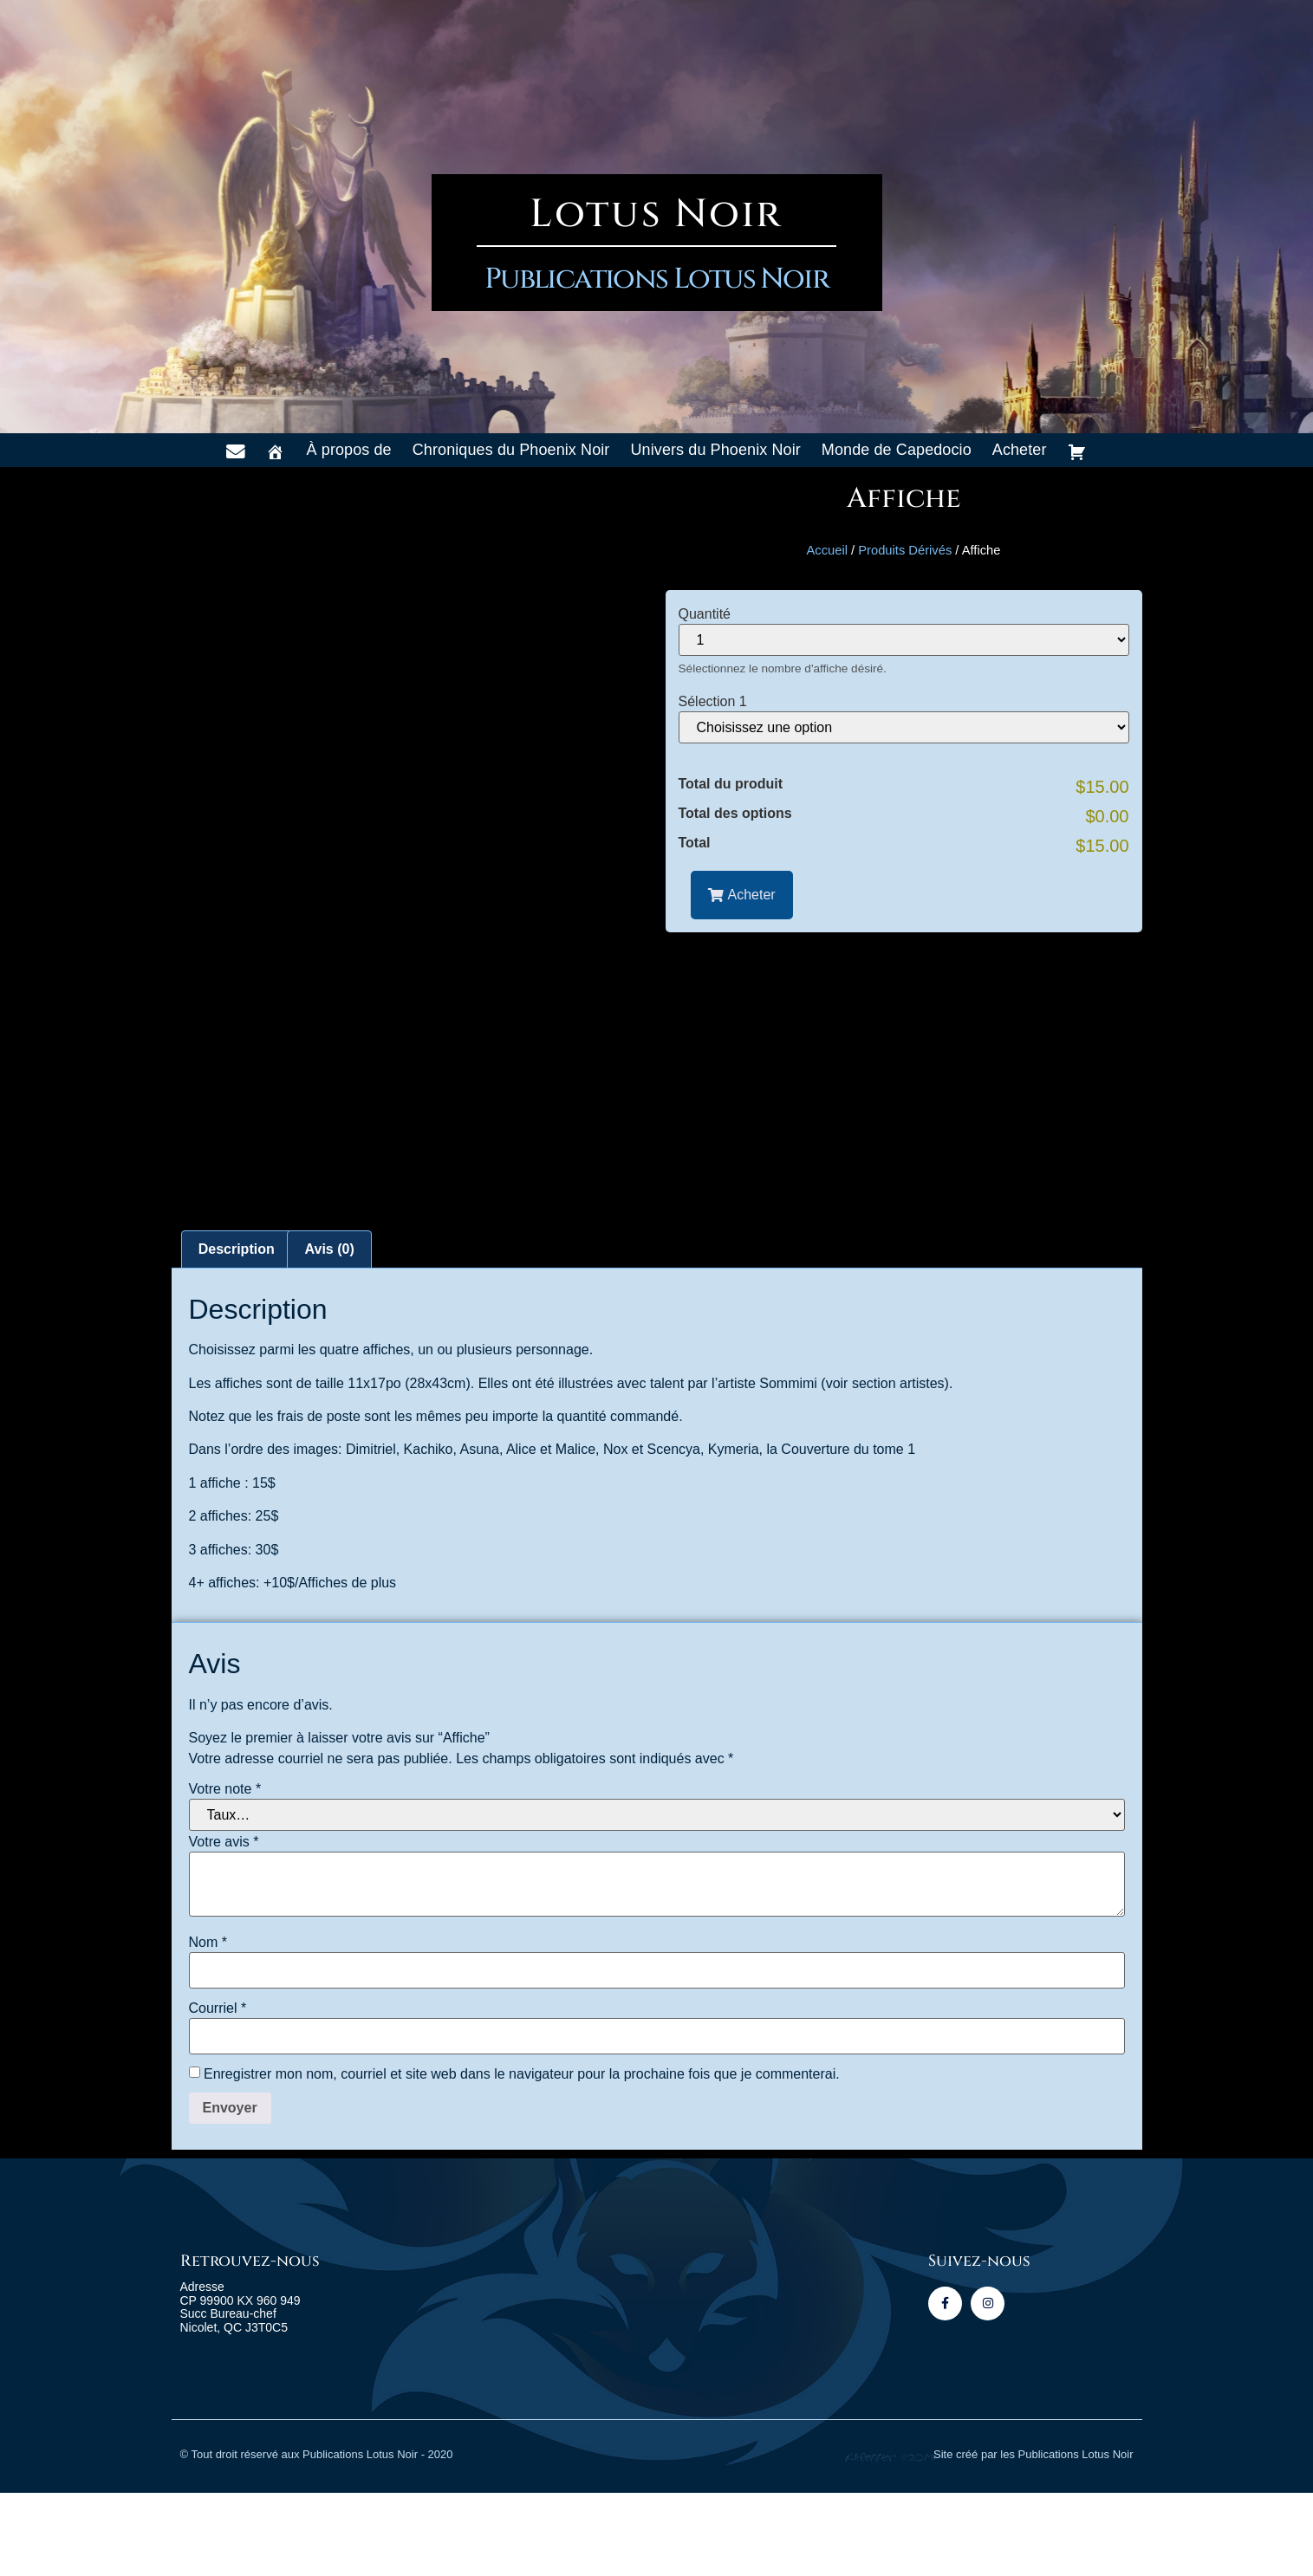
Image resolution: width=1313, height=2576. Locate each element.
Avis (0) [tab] (329, 1332)
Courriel (218, 2092)
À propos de (349, 449)
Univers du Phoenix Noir (715, 449)
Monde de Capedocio (897, 449)
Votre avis (224, 1925)
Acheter (1019, 449)
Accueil (827, 550)
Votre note (225, 1872)
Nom (208, 2026)
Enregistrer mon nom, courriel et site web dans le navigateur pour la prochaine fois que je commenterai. (522, 2157)
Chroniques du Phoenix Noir (511, 449)
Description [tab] (236, 1332)
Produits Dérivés (905, 550)
